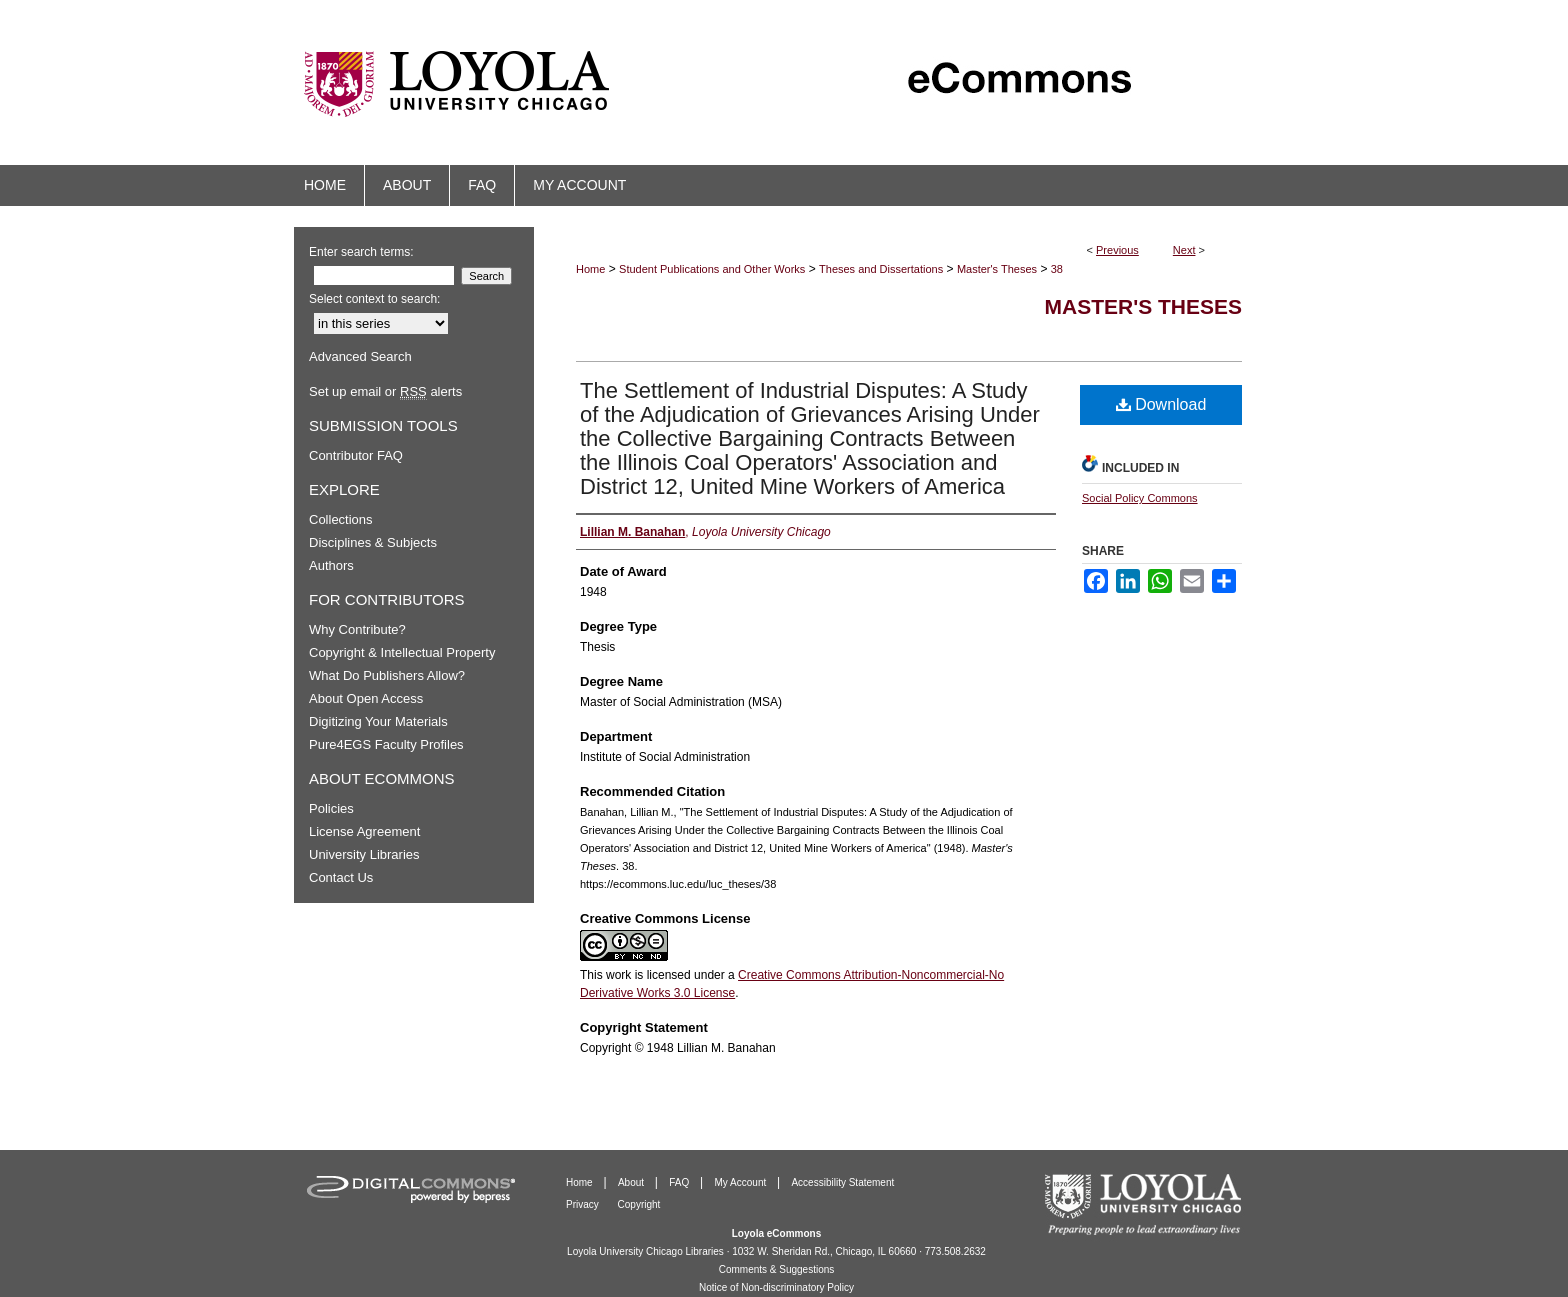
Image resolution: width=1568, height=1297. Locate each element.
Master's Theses (997, 269)
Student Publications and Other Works (712, 269)
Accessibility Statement (842, 1182)
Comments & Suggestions (777, 1269)
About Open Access (366, 698)
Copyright (639, 1204)
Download (1161, 404)
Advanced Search (360, 356)
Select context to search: (374, 299)
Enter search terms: (361, 252)
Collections (341, 519)
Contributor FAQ (356, 455)
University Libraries (364, 854)
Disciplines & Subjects (373, 542)
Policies (331, 808)
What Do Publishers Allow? (387, 675)
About (632, 1182)
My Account (742, 1182)
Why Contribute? (357, 629)
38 (1057, 269)
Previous (1117, 250)
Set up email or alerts (385, 391)
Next (1184, 250)
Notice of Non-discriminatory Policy (776, 1287)
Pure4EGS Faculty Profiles (386, 744)
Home (590, 269)
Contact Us (341, 877)
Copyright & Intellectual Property (402, 652)
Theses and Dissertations (881, 269)
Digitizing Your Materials (378, 721)
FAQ (680, 1182)
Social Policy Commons (1140, 498)
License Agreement (364, 831)
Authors (331, 565)
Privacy (584, 1204)
